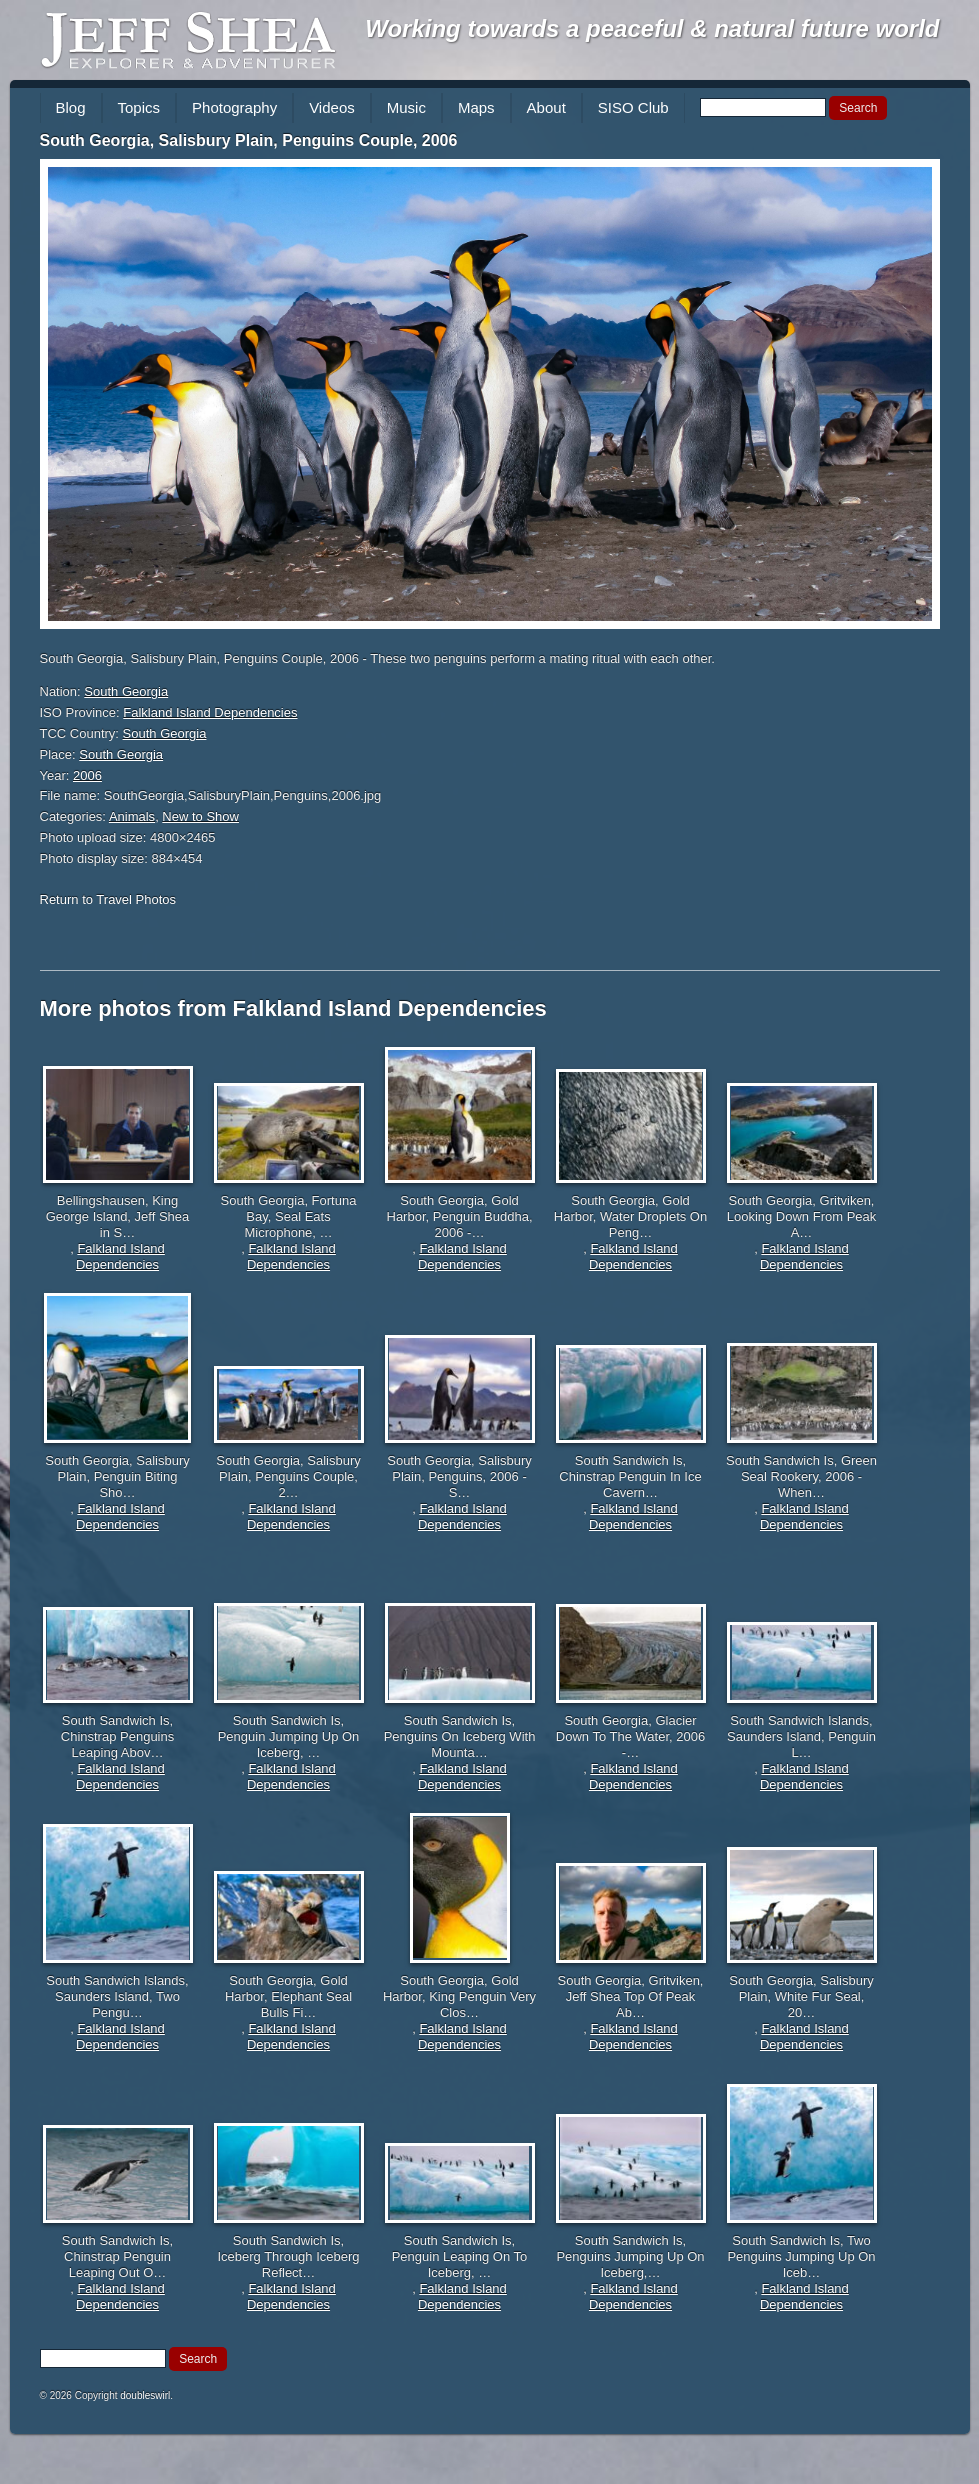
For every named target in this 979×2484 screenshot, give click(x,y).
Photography (234, 107)
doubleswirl (145, 2395)
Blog (71, 107)
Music (406, 107)
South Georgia (126, 691)
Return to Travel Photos (108, 899)
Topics (139, 107)
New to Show (200, 816)
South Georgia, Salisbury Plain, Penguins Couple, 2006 (249, 140)
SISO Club (633, 107)
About (546, 107)
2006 (87, 775)
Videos (332, 107)
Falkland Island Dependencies (210, 712)
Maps (476, 107)
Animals (132, 816)
